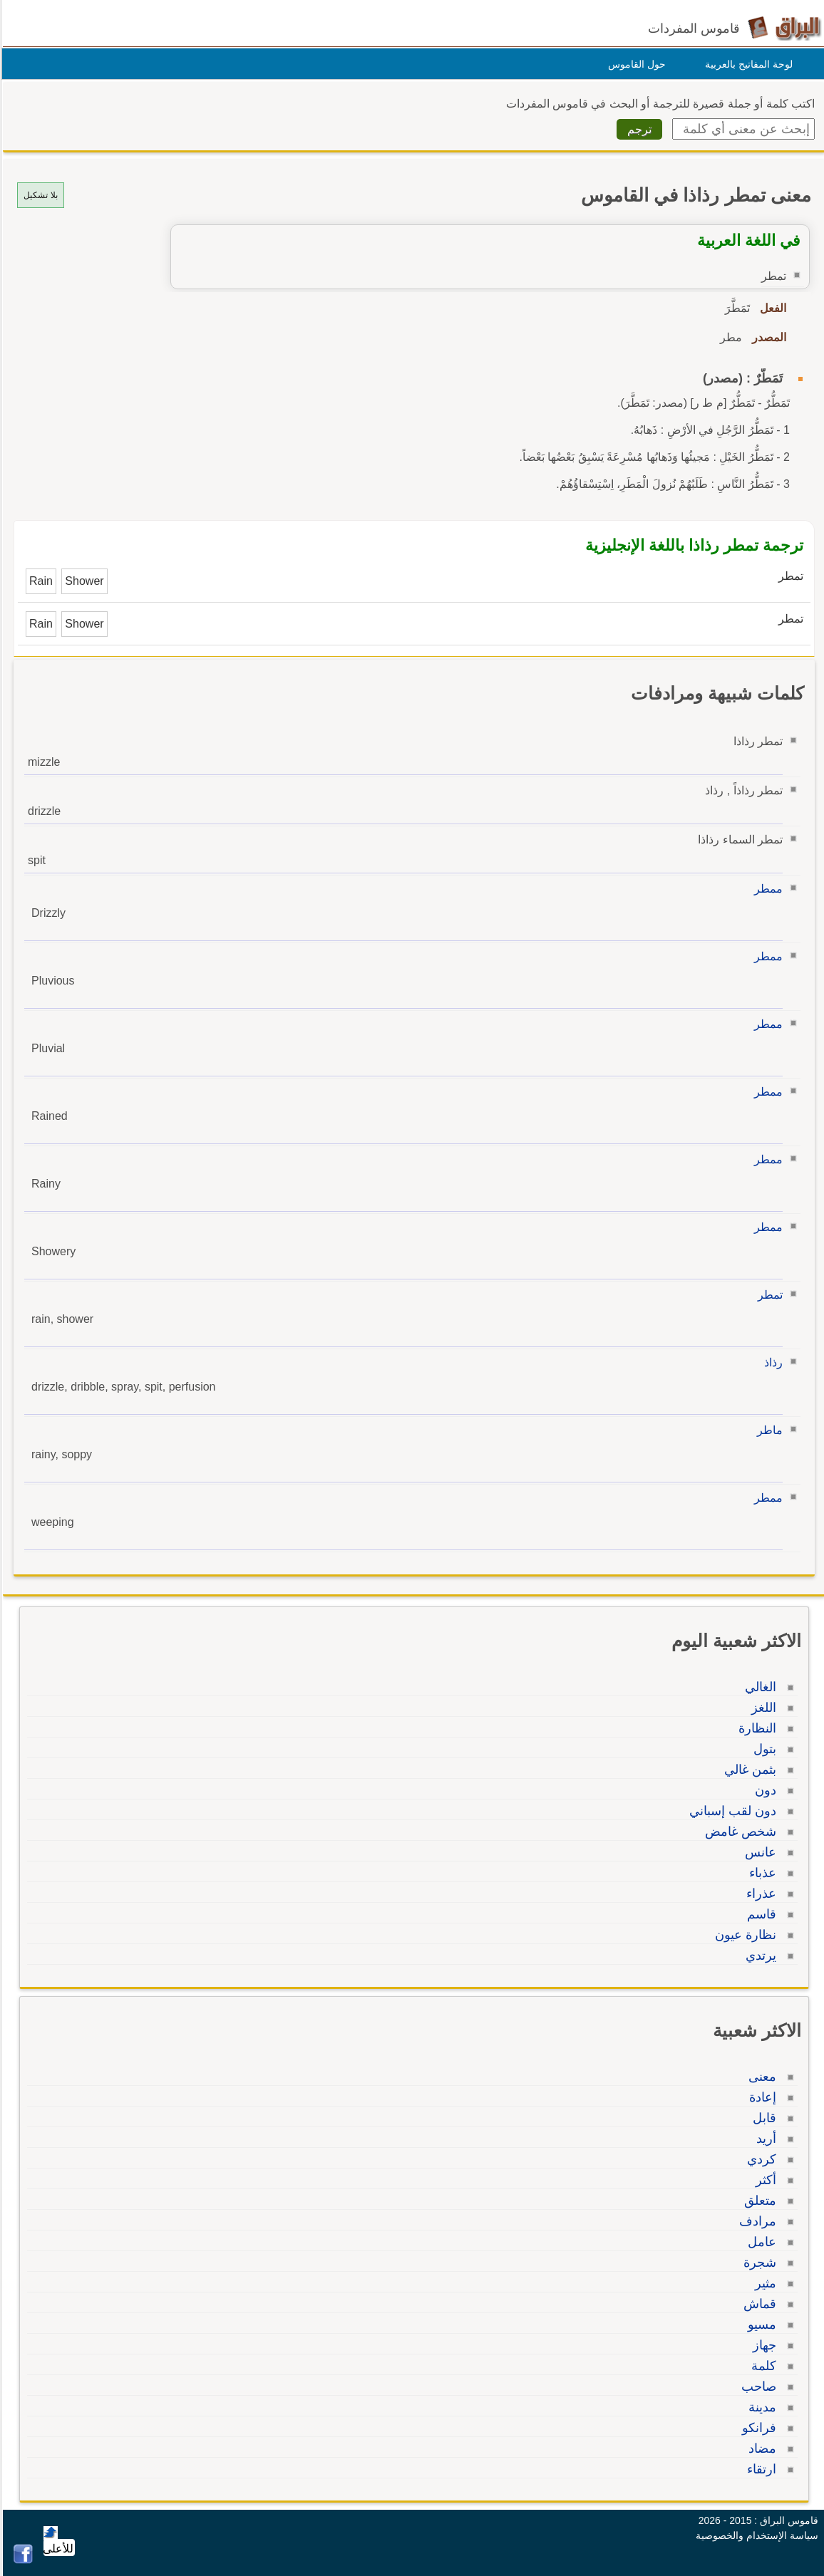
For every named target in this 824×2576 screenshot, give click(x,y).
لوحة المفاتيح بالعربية (746, 64)
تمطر (768, 1295)
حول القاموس (635, 64)
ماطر (768, 1430)
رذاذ (771, 1362)
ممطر (766, 889)
